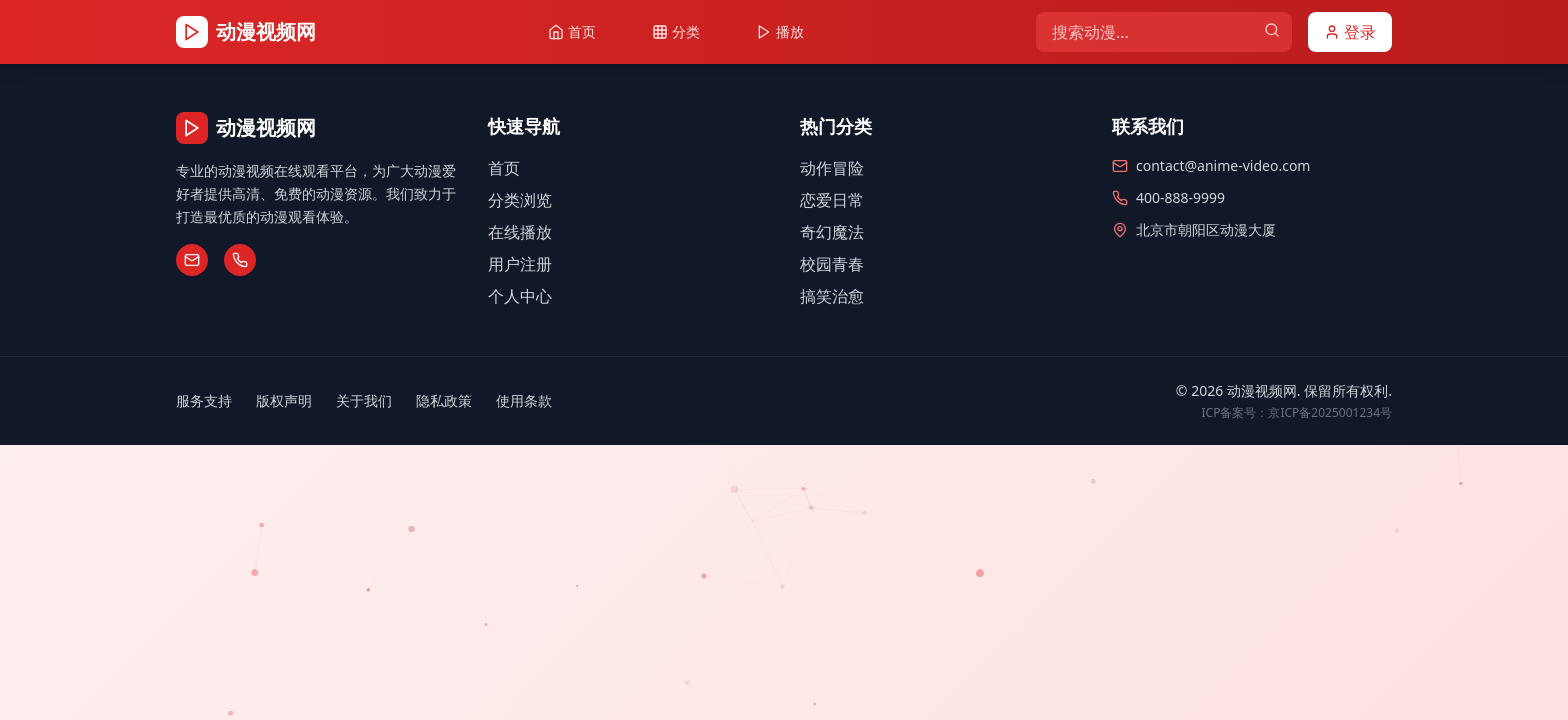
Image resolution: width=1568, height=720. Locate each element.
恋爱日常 (832, 200)
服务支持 (204, 400)
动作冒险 (832, 168)
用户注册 (520, 264)
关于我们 (364, 400)
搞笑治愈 (832, 296)
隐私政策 (444, 400)
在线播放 (520, 232)
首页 (504, 168)
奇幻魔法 (832, 232)
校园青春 (832, 264)
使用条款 (524, 400)
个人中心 (520, 296)
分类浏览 (520, 200)
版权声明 (284, 400)
